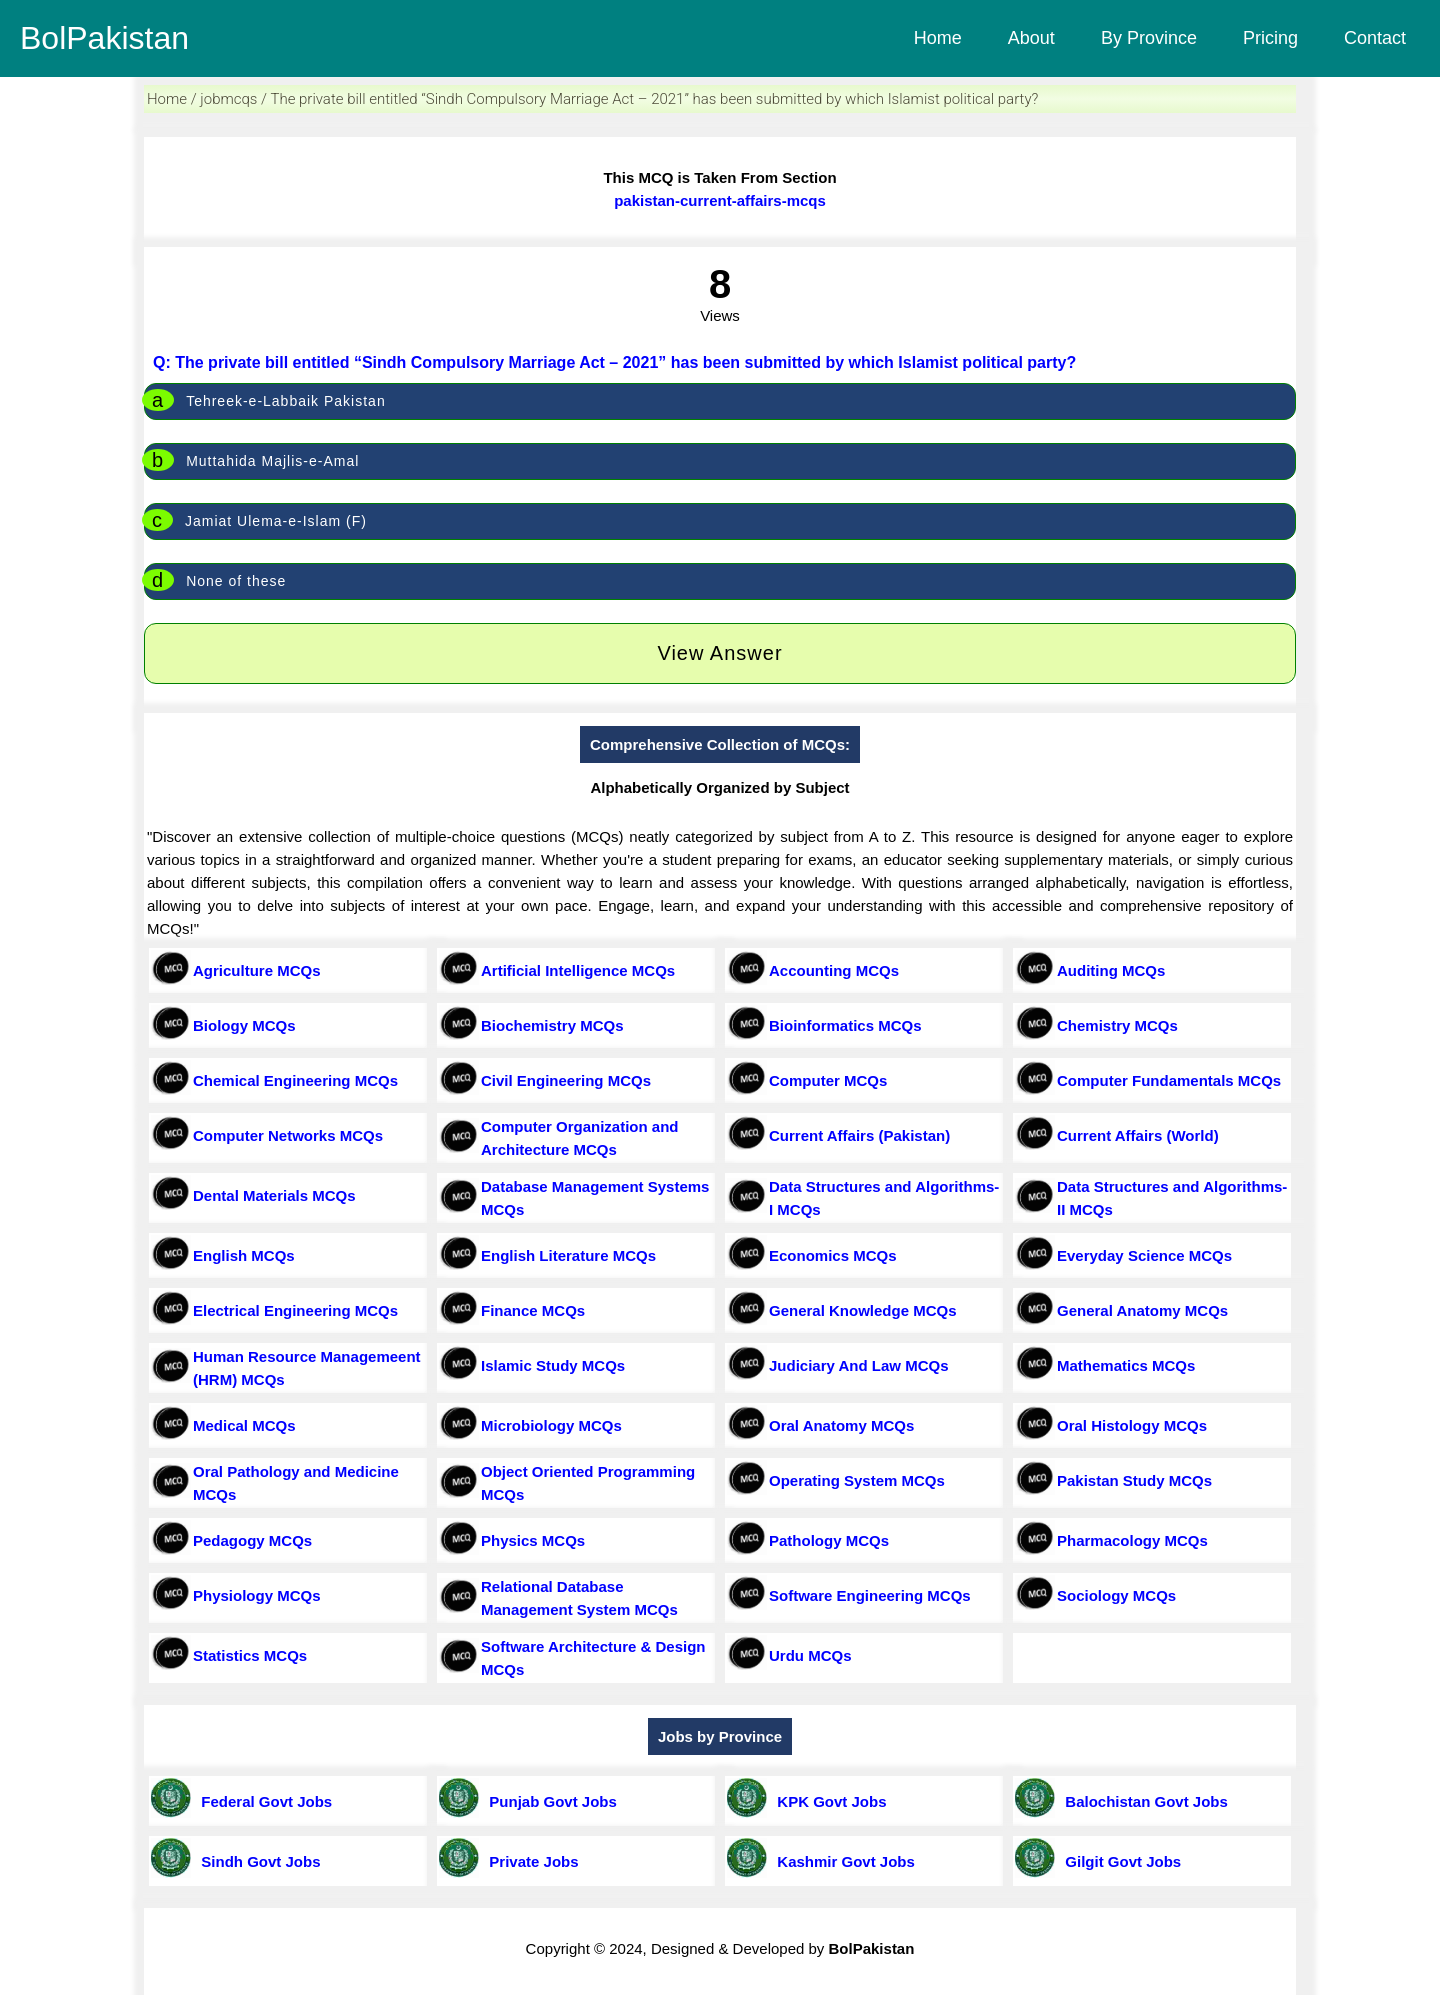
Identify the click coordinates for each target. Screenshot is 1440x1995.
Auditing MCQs (1111, 970)
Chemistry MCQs (1117, 1025)
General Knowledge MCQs (863, 1310)
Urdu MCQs (810, 1655)
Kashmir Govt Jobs (842, 1861)
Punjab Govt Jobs (549, 1801)
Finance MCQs (533, 1310)
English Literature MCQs (568, 1255)
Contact (1375, 38)
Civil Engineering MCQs (566, 1080)
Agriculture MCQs (257, 970)
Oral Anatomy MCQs (841, 1425)
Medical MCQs (244, 1425)
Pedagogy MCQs (252, 1540)
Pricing (1270, 38)
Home (938, 38)
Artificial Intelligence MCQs (578, 970)
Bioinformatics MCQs (845, 1025)
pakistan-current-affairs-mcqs (720, 200)
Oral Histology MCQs (1132, 1425)
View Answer (719, 653)
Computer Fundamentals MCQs (1169, 1080)
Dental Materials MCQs (274, 1195)
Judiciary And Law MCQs (858, 1365)
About (1031, 38)
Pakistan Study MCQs (1134, 1480)
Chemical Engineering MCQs (295, 1080)
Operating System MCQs (857, 1480)
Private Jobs (530, 1861)
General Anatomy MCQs (1142, 1310)
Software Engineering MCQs (870, 1595)
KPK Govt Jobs (828, 1801)
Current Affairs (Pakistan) (859, 1135)
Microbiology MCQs (551, 1425)
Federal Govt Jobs (262, 1801)
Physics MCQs (533, 1540)
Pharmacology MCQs (1132, 1540)
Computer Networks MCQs (288, 1135)
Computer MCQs (828, 1080)
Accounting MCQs (834, 970)
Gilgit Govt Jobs (1119, 1861)
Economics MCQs (833, 1255)
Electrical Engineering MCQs (295, 1310)
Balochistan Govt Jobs (1142, 1801)
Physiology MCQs (257, 1595)
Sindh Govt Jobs (257, 1861)
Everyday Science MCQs (1144, 1255)
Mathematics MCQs (1126, 1365)
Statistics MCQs (250, 1655)
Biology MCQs (244, 1025)
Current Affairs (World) (1138, 1135)
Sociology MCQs (1116, 1595)
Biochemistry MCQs (552, 1025)
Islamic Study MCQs (553, 1365)
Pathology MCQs (829, 1540)
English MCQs (244, 1255)
